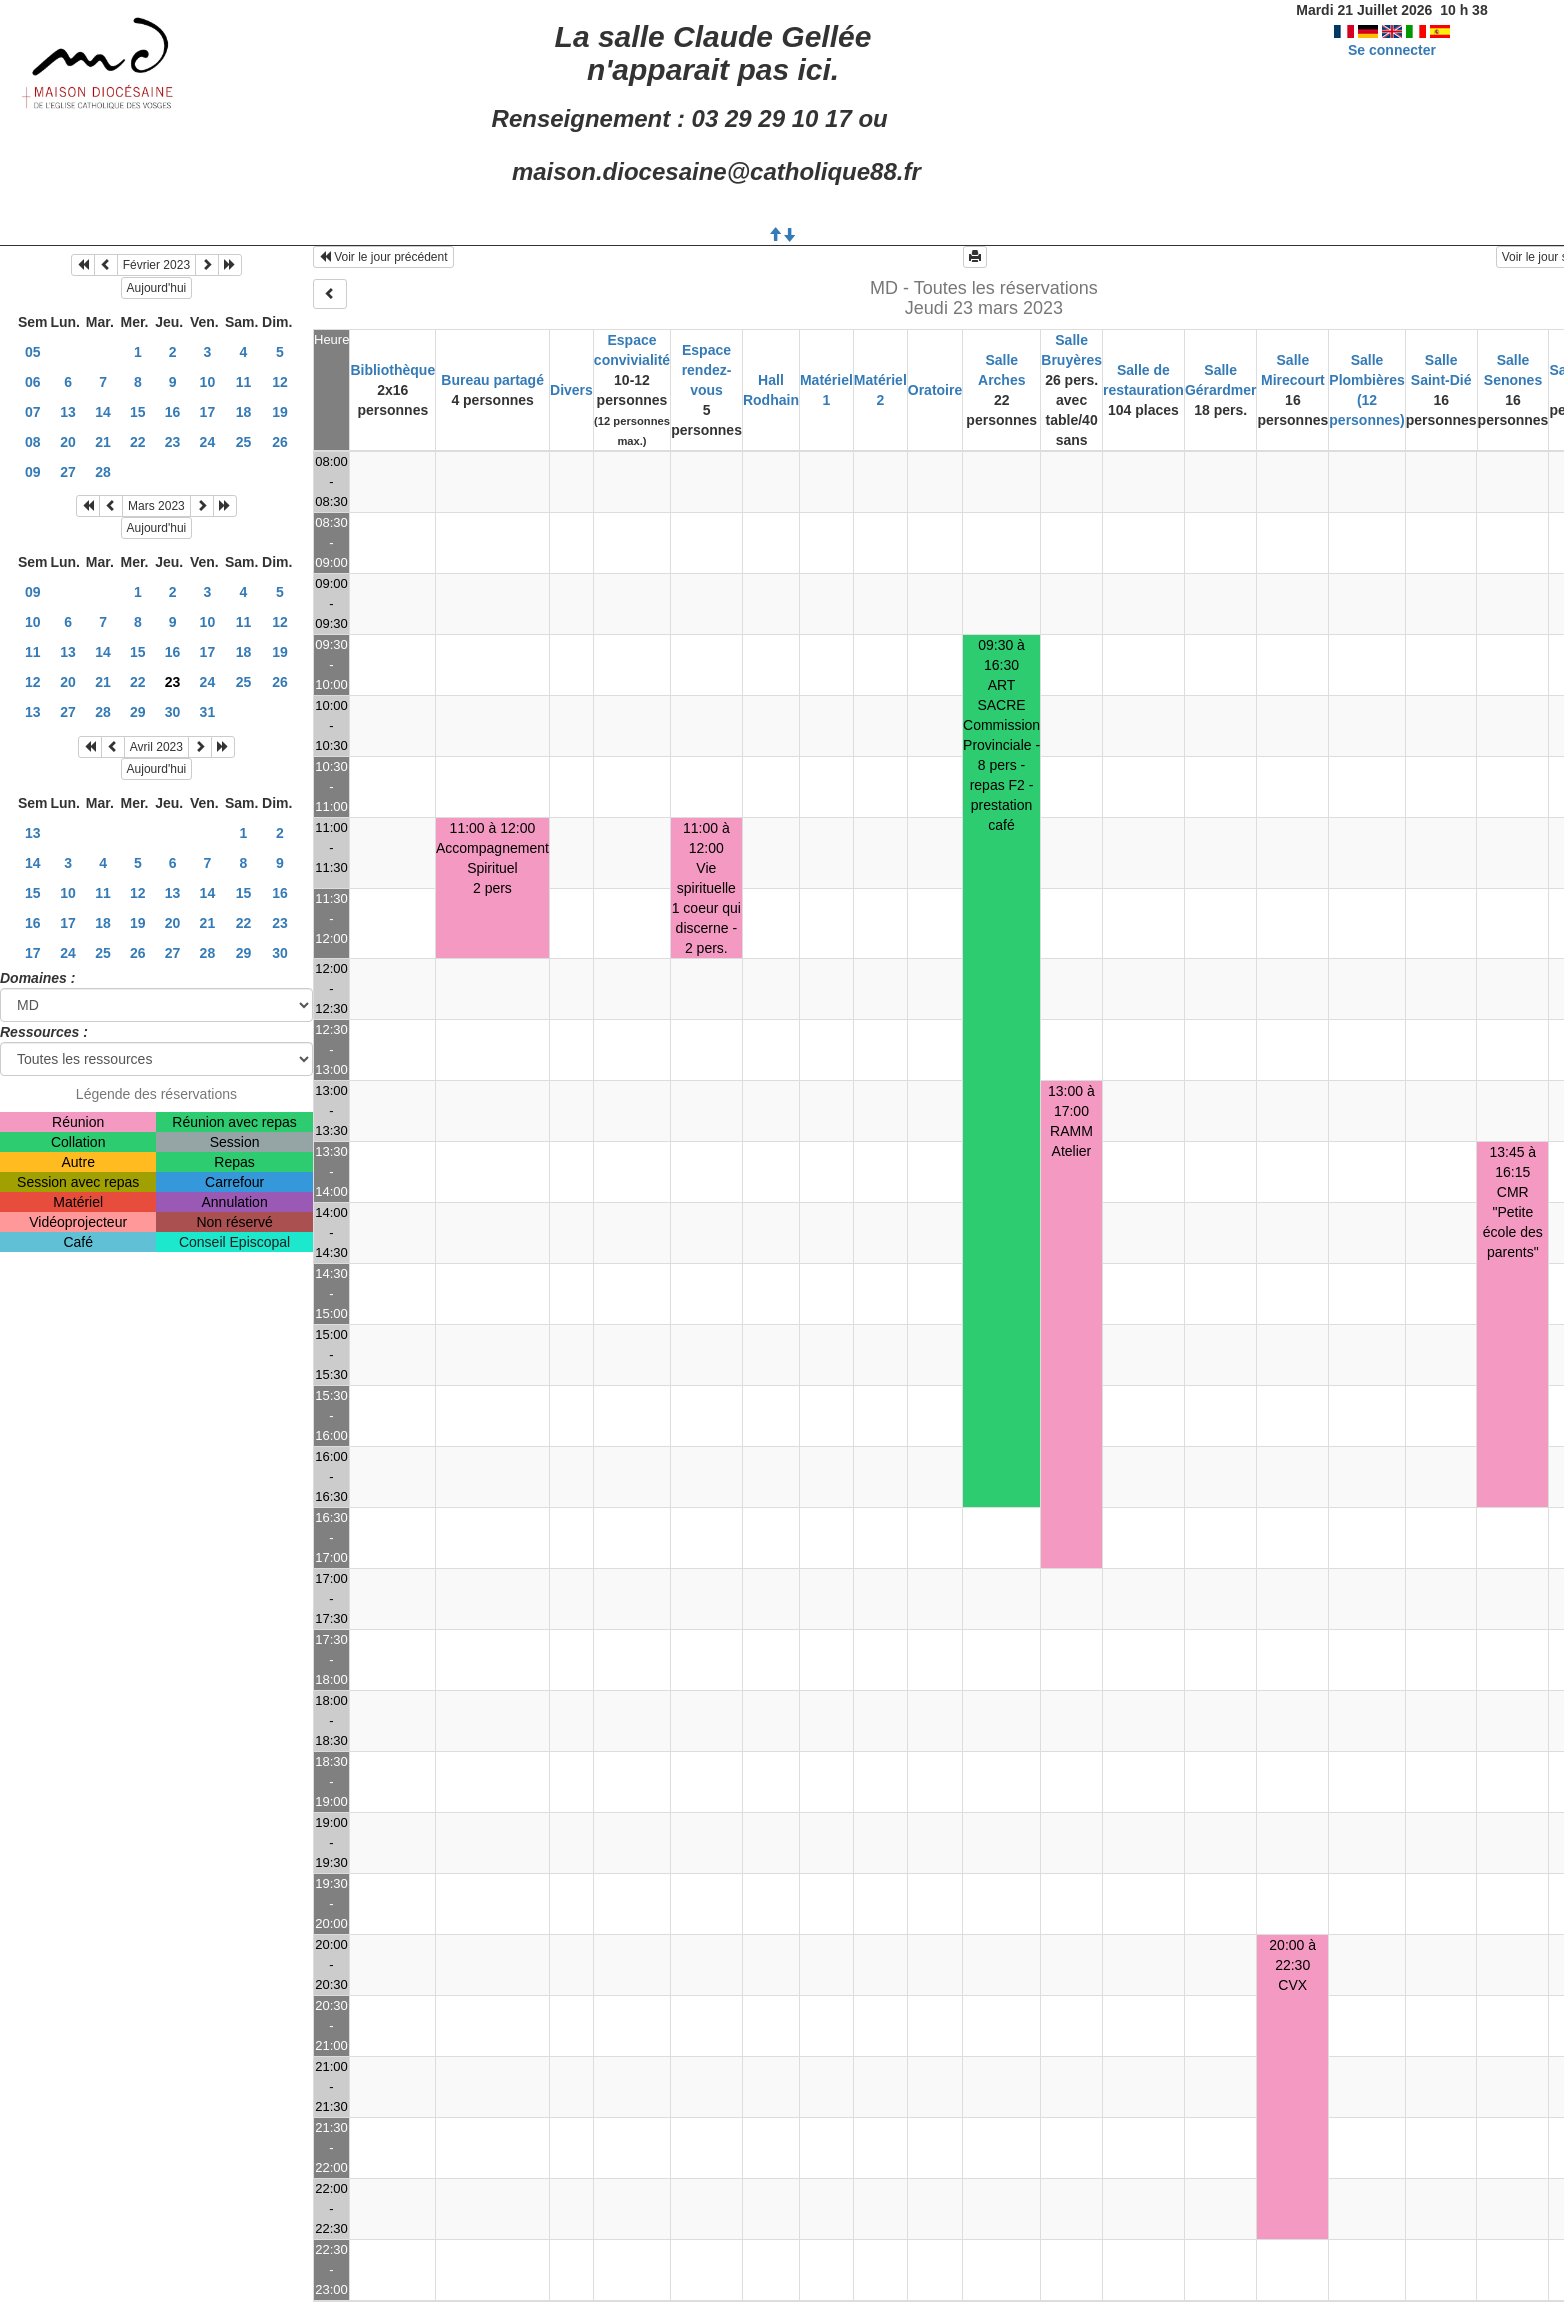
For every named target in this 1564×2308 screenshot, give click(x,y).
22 (138, 442)
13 (68, 412)
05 (33, 352)
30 (173, 712)
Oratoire (935, 390)
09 (33, 472)
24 (208, 442)
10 (208, 382)
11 (244, 382)
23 (173, 442)
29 (138, 712)
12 (280, 382)
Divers (571, 390)
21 (103, 442)
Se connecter (1392, 50)
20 (68, 442)
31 (208, 712)
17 (208, 412)
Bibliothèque (392, 370)
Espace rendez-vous (707, 370)
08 (33, 442)
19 (280, 412)
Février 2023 (156, 265)
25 (244, 442)
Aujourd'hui (157, 288)
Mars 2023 (156, 506)
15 (138, 412)
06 (33, 382)
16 (173, 412)
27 (68, 472)
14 (103, 412)
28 (103, 472)
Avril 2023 (156, 747)
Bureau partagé (492, 380)
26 (280, 442)
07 (33, 412)
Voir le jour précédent (383, 257)
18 (244, 412)
